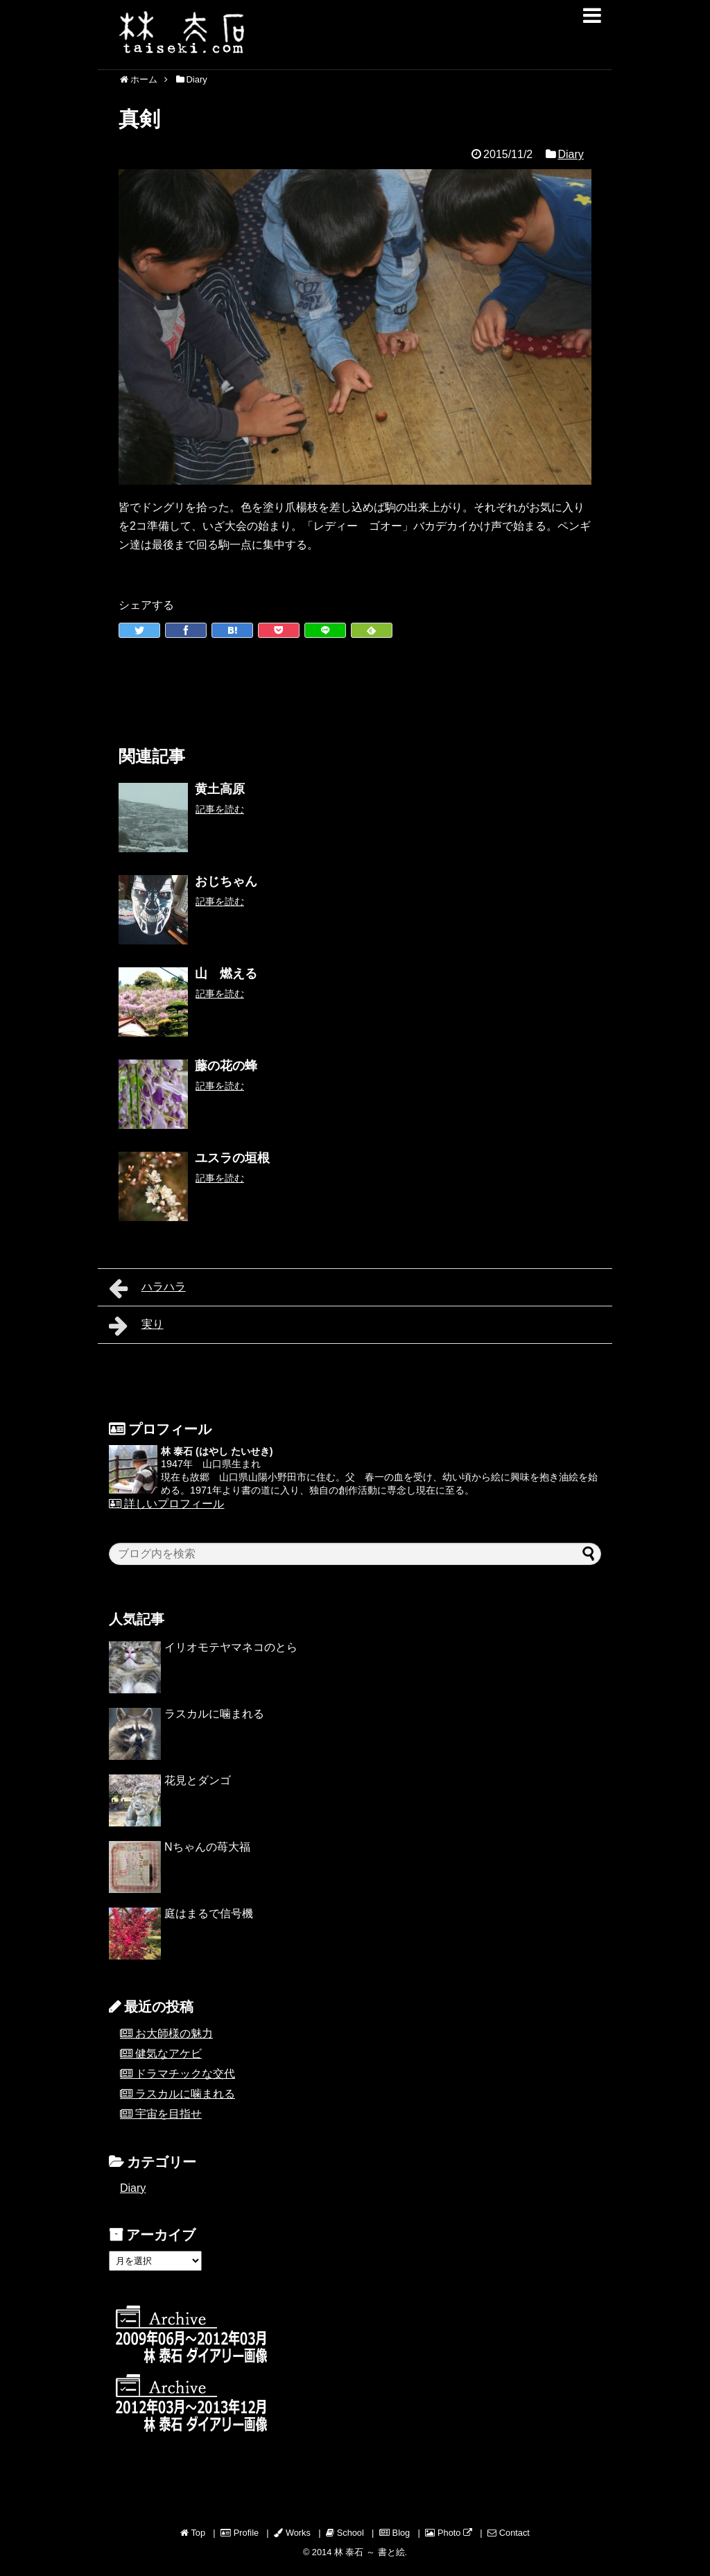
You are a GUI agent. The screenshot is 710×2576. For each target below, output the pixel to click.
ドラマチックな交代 (185, 2074)
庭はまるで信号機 (208, 1913)
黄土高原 (220, 789)
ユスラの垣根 (232, 1158)
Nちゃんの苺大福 (207, 1847)
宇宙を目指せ (168, 2114)
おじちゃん (226, 881)
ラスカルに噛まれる (214, 1714)
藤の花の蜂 (226, 1066)
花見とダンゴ (197, 1780)
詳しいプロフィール (166, 1504)
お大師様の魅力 (174, 2033)
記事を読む (220, 809)
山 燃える (226, 973)
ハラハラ (147, 1288)
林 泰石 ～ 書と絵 (369, 2552)
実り (136, 1326)
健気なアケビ (168, 2053)
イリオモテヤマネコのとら (230, 1647)
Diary (570, 154)
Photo (448, 2532)
